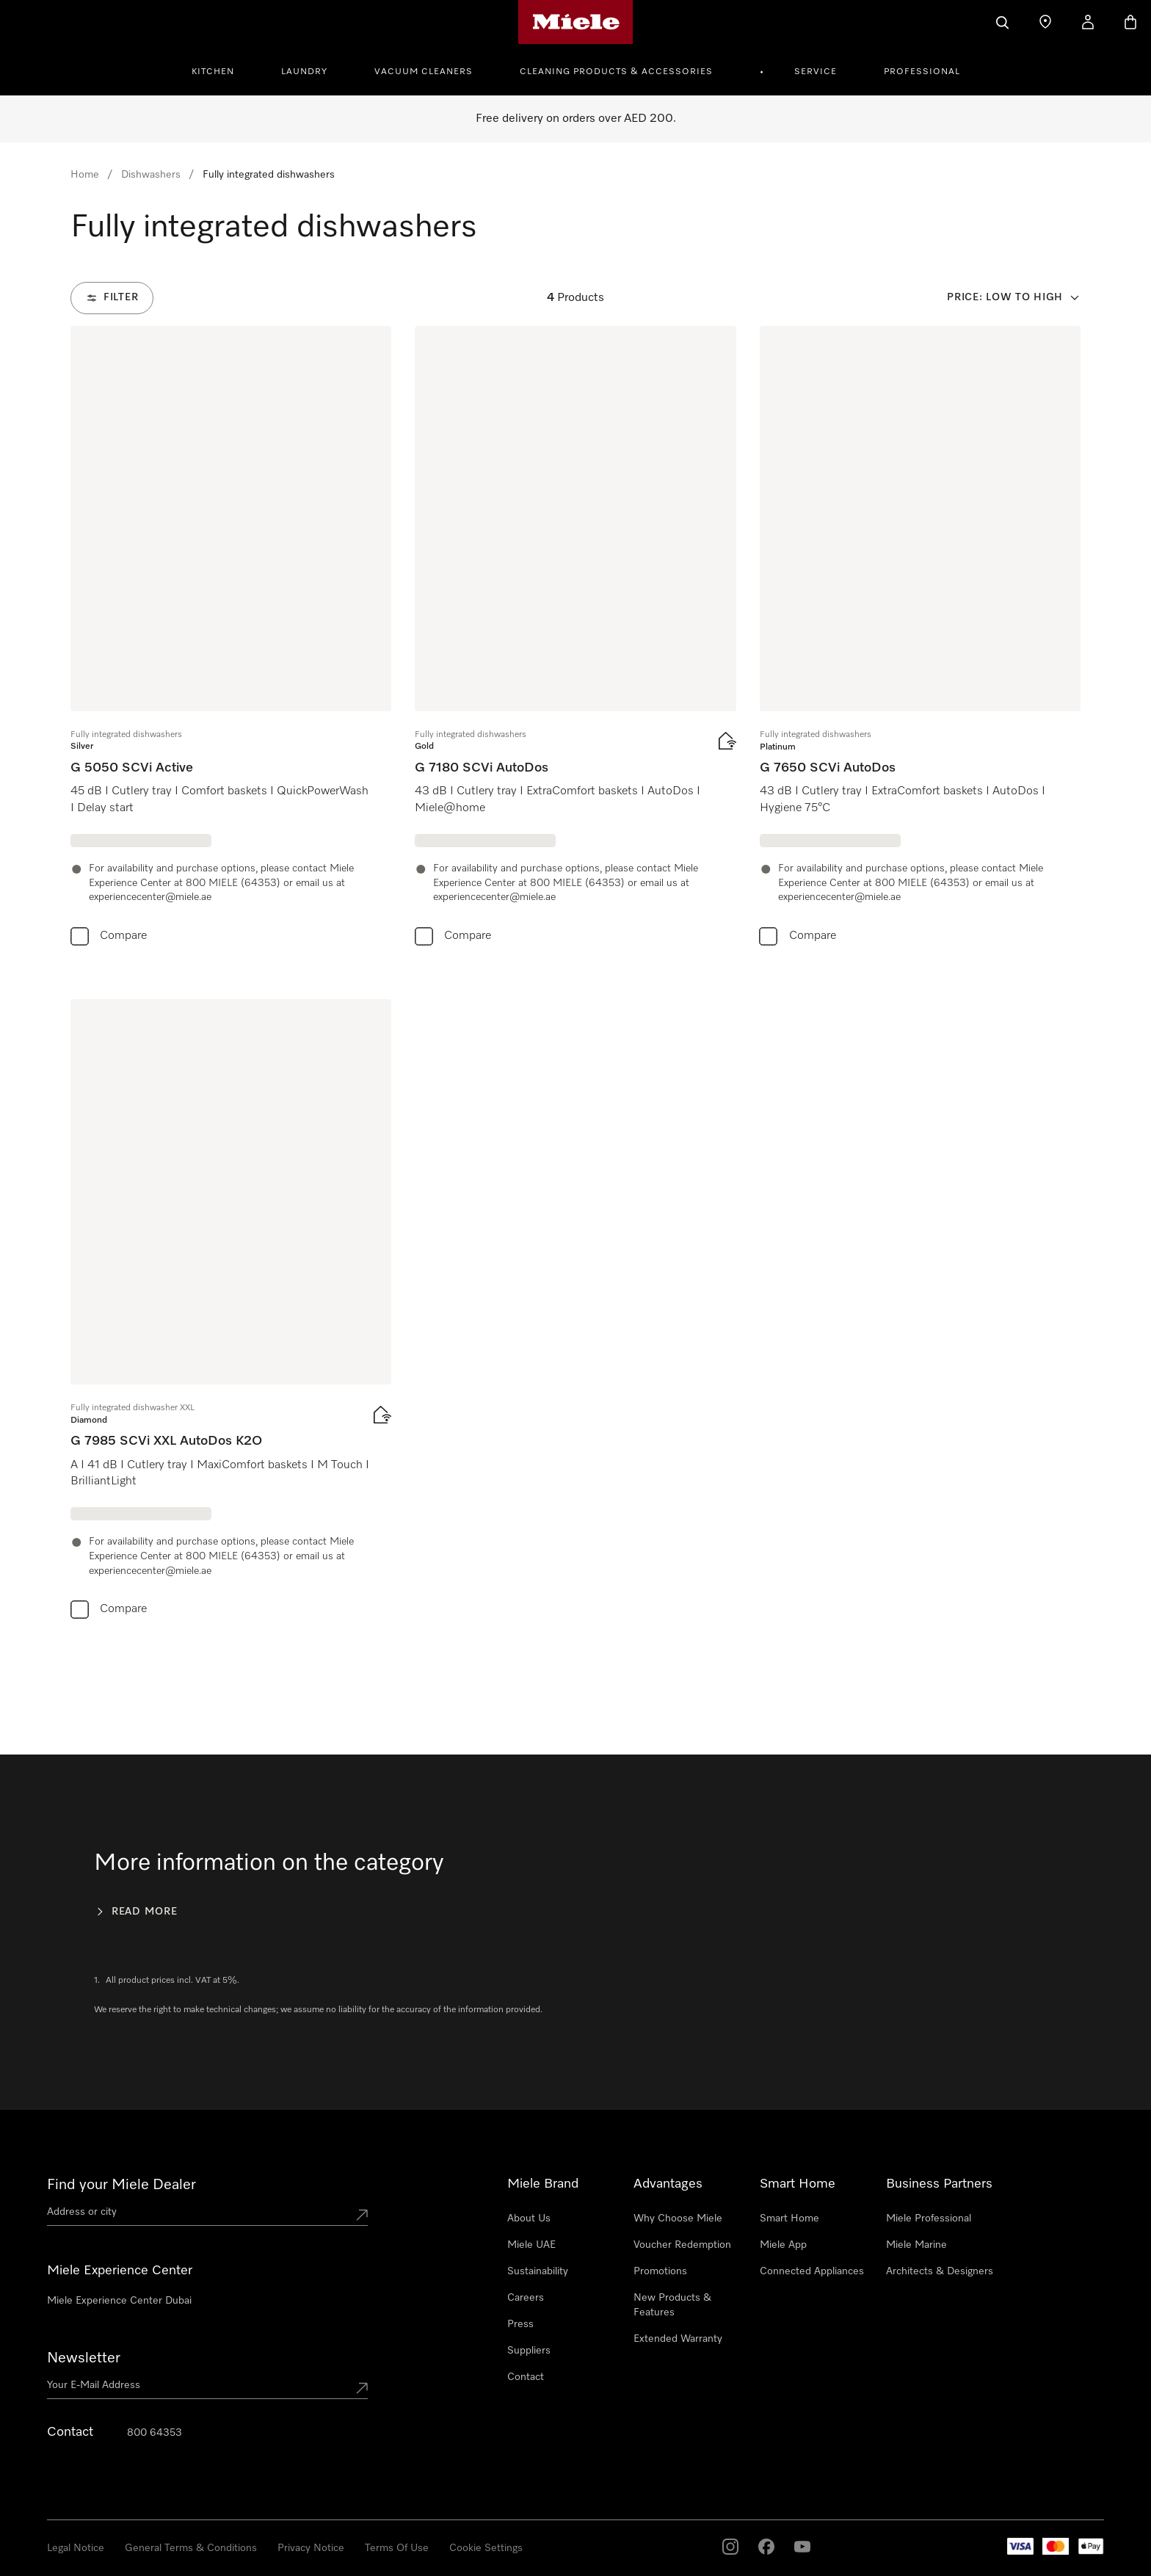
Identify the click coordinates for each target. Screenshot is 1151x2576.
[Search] (1003, 22)
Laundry (304, 72)
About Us (529, 2218)
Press (520, 2324)
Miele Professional (928, 2218)
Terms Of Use (397, 2548)
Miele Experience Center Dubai (119, 2301)
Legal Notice (75, 2548)
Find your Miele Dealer (121, 2184)
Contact (525, 2377)
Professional (922, 72)
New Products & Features (672, 2305)
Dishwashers (151, 175)
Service (815, 72)
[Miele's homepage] (575, 22)
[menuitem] (221, 69)
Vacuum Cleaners (423, 72)
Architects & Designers (939, 2271)
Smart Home (789, 2218)
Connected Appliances (812, 2271)
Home (84, 175)
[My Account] (1088, 22)
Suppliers (529, 2350)
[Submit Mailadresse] (362, 2388)
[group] (230, 639)
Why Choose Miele (677, 2218)
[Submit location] (362, 2215)
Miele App (783, 2245)
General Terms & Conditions (191, 2548)
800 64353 (154, 2433)
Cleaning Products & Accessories (616, 72)
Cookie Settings (486, 2548)
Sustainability (537, 2271)
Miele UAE (531, 2245)
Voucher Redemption (682, 2245)
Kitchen (213, 72)
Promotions (660, 2271)
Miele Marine (916, 2245)
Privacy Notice (310, 2548)
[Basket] (1130, 22)
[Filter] (111, 298)
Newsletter (83, 2358)
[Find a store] (1045, 22)
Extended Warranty (677, 2339)
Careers (525, 2298)
